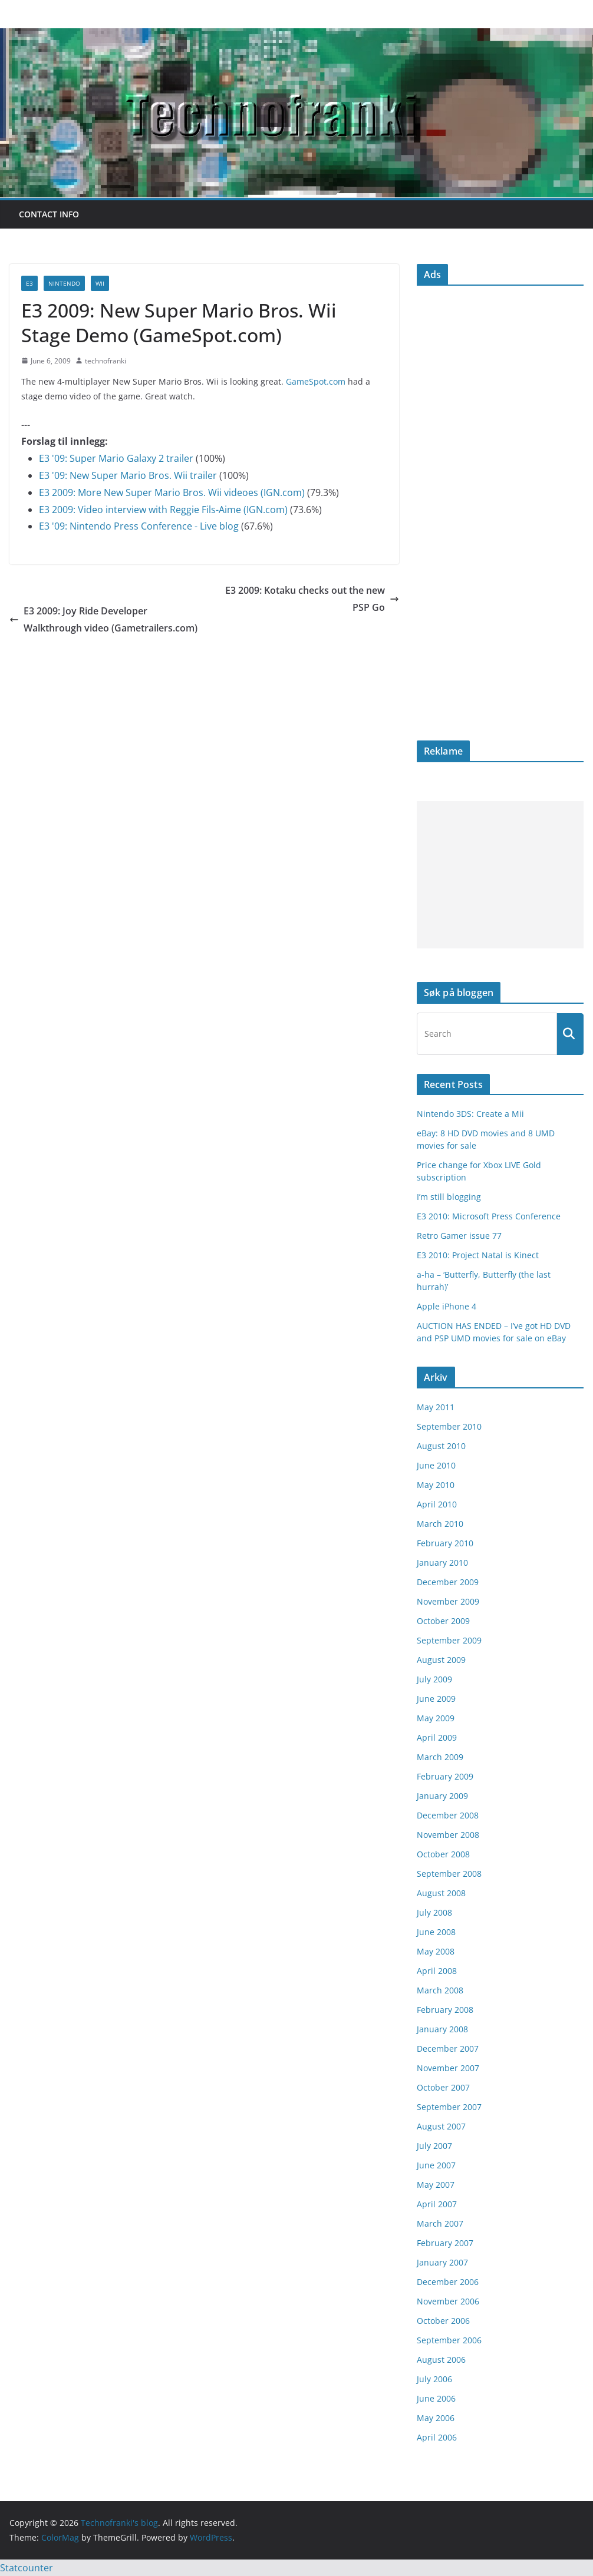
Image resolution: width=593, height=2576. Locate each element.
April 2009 (437, 1737)
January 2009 (442, 1795)
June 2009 (436, 1698)
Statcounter (26, 2567)
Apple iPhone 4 (446, 1306)
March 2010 (440, 1523)
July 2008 (434, 1912)
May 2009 (435, 1718)
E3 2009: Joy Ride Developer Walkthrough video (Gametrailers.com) (103, 619)
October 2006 (443, 2320)
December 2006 (448, 2281)
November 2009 (448, 1601)
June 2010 (436, 1465)
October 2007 (443, 2087)
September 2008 (449, 1873)
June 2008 (436, 1931)
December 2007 (448, 2048)
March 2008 (440, 1990)
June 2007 (436, 2165)
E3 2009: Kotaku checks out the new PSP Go (312, 599)
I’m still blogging (449, 1196)
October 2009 (443, 1620)
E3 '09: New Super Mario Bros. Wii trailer (128, 475)
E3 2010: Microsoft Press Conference (489, 1216)
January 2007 (442, 2262)
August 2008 (441, 1893)
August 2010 (441, 1445)
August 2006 (441, 2359)
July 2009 (434, 1679)
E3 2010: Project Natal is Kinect (478, 1255)
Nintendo (64, 283)
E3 (29, 283)
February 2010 (445, 1543)
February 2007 (445, 2242)
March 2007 (440, 2223)
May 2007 (435, 2184)
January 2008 (442, 2029)
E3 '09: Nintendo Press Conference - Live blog (139, 526)
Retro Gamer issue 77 (459, 1235)
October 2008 (443, 1854)
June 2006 (436, 2398)
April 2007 (437, 2204)
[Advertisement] (500, 874)
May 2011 (435, 1407)
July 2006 (434, 2379)
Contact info (49, 214)
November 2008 (448, 1834)
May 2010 (435, 1484)
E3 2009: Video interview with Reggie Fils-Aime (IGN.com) (163, 509)
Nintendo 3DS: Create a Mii (470, 1113)
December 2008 (448, 1815)
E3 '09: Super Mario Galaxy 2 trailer (116, 458)
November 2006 (448, 2301)
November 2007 (448, 2068)
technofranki (105, 361)
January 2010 (442, 1562)
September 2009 (449, 1640)
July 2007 (434, 2145)
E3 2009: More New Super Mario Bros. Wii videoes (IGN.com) (172, 492)
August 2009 (441, 1659)
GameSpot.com (315, 381)
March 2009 (440, 1756)
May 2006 (435, 2417)
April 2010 (437, 1504)
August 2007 (441, 2126)
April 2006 (437, 2437)
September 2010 (449, 1426)
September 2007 (449, 2106)
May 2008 (435, 1951)
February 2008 (445, 2009)
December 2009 (448, 1582)
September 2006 (449, 2340)
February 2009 (445, 1776)
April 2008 (437, 1970)
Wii (99, 283)
